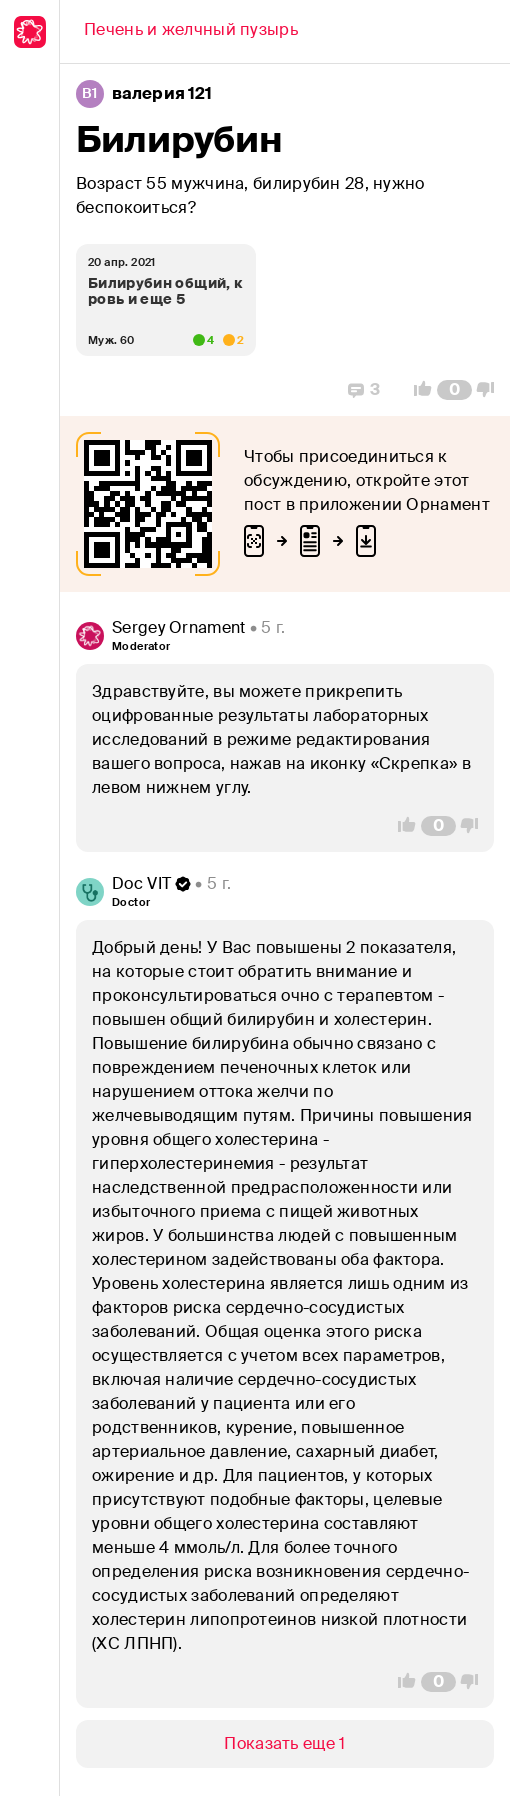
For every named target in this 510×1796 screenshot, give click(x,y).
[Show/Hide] (285, 1744)
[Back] (191, 32)
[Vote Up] (417, 390)
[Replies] (364, 390)
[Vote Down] (491, 390)
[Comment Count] (454, 390)
